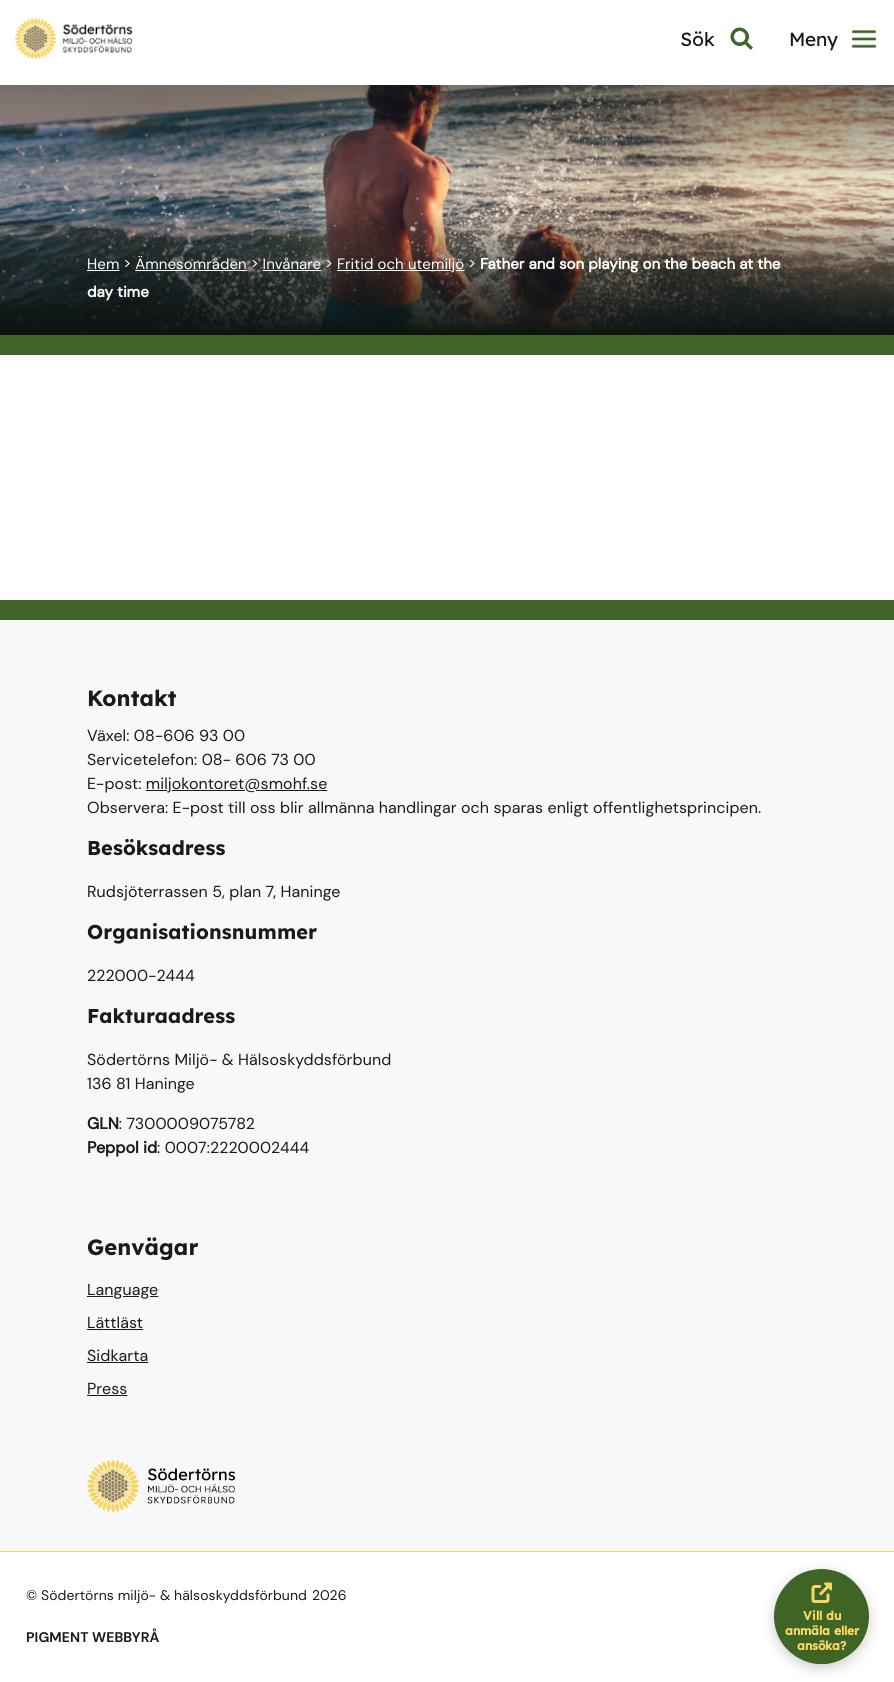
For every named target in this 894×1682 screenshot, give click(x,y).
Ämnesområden (191, 264)
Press (107, 1388)
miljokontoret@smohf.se (237, 783)
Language (122, 1289)
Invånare (292, 264)
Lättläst (115, 1322)
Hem (103, 264)
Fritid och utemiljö (400, 264)
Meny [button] (832, 39)
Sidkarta (117, 1355)
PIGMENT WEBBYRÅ (92, 1638)
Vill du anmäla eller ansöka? (827, 1616)
